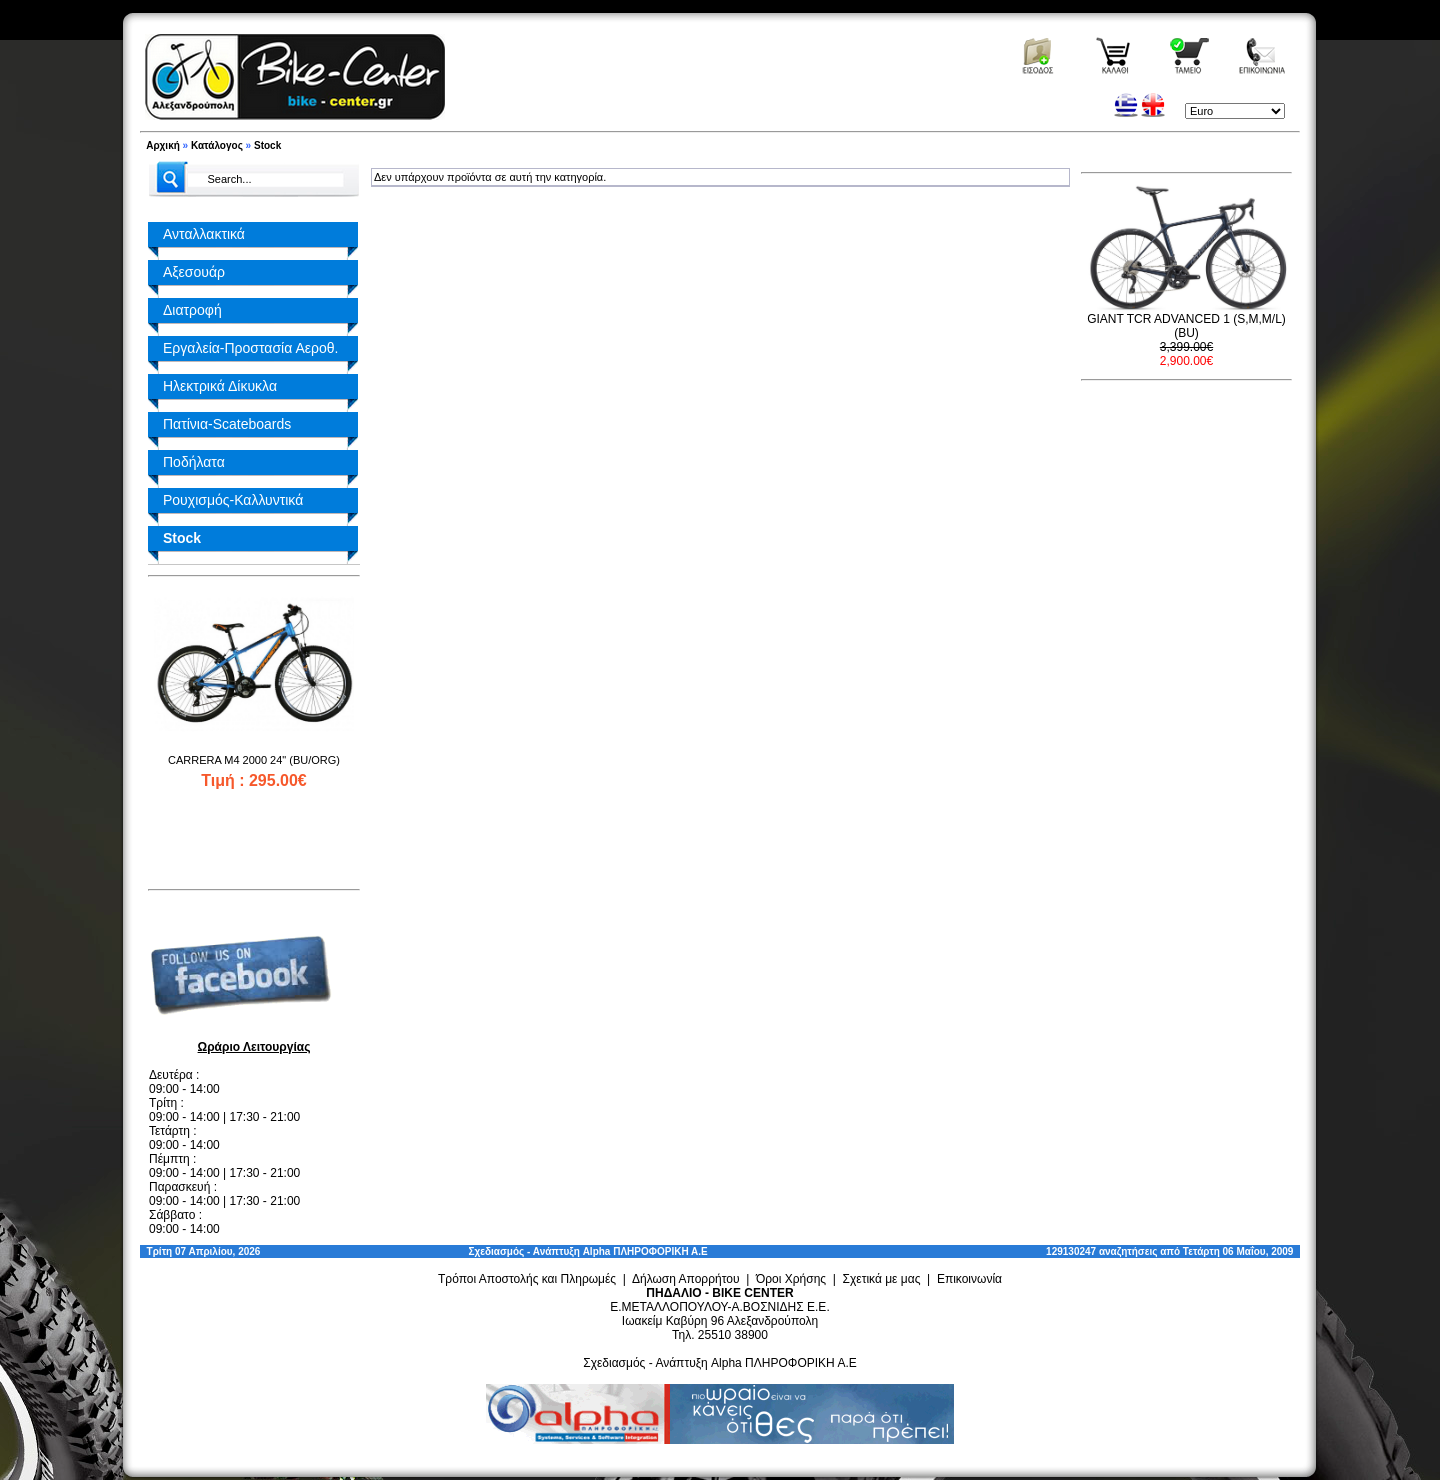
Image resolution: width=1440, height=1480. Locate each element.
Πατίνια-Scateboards (227, 424)
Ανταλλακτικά (204, 234)
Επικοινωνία (969, 1279)
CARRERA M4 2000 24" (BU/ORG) (254, 760)
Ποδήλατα (194, 462)
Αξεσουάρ (194, 272)
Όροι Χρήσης (791, 1279)
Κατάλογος (217, 145)
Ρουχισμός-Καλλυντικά (233, 500)
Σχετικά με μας (882, 1279)
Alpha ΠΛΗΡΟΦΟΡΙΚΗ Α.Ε (645, 1251)
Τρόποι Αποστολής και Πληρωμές (527, 1279)
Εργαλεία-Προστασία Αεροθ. (250, 348)
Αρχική (163, 145)
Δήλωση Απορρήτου (686, 1279)
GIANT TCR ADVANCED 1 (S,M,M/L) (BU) (1186, 326)
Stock (267, 145)
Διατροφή (192, 310)
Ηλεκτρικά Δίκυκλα (220, 386)
